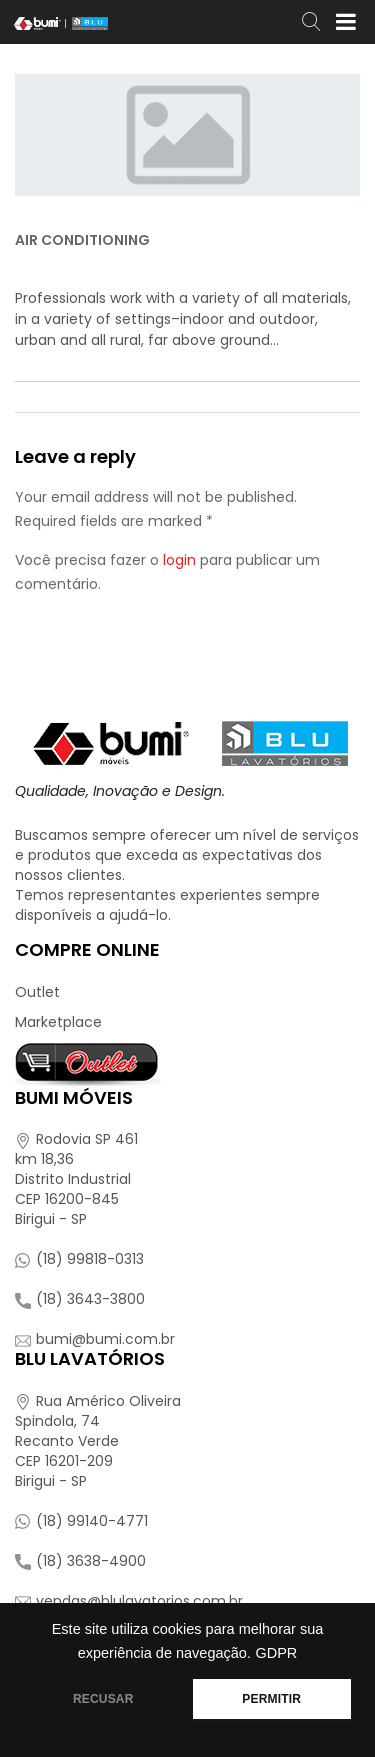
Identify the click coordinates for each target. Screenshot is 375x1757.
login (179, 560)
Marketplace (58, 1022)
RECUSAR (103, 1699)
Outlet (37, 992)
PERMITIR (271, 1699)
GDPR (276, 1653)
